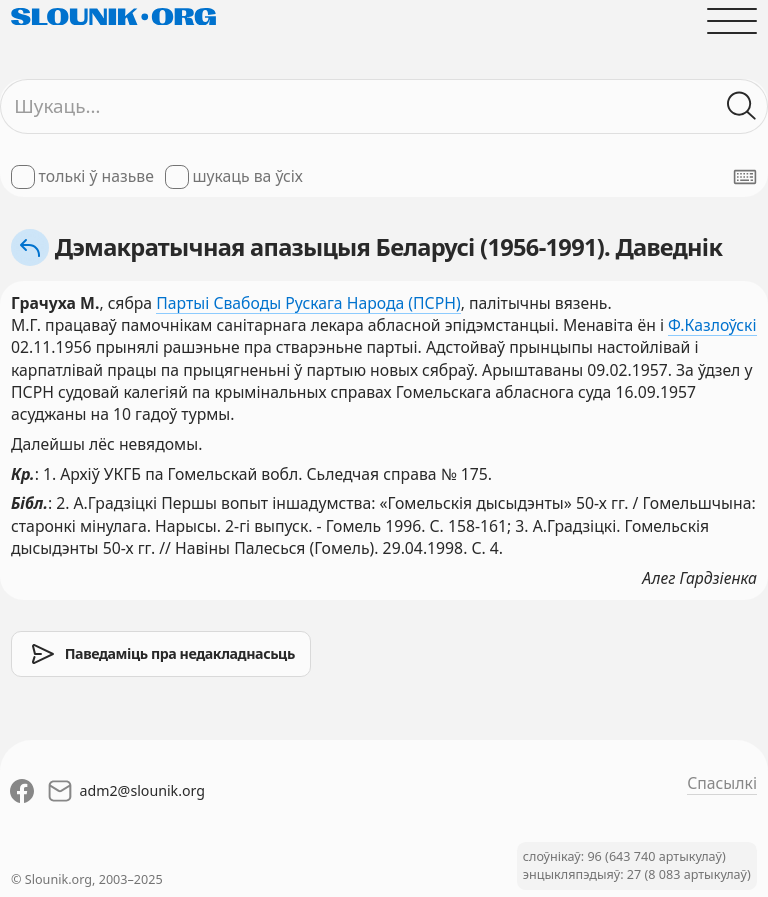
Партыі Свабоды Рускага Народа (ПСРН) (308, 303)
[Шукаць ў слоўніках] (742, 106)
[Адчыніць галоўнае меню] (732, 21)
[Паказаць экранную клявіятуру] (745, 177)
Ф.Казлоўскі (712, 325)
